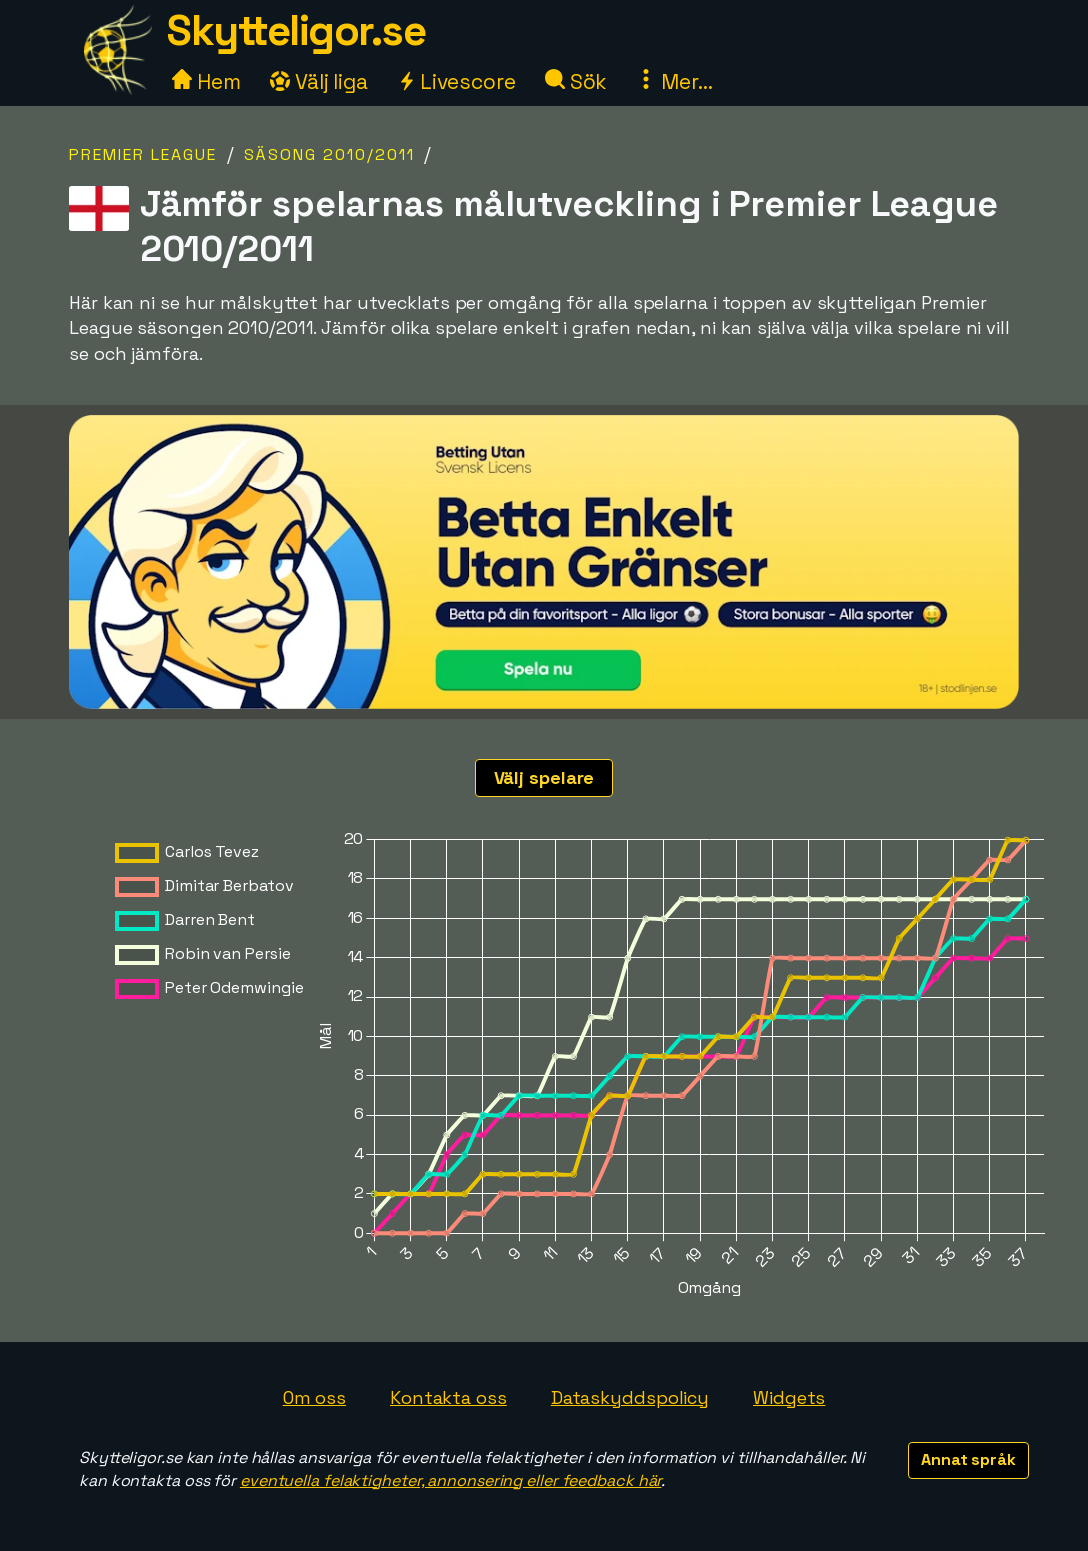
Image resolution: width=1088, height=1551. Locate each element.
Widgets (789, 1397)
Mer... (674, 81)
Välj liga (319, 81)
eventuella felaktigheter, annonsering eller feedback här (450, 1480)
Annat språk (968, 1459)
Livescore (456, 81)
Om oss (314, 1397)
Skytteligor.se (296, 30)
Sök (576, 81)
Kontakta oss (448, 1397)
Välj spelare (544, 777)
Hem (206, 81)
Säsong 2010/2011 (329, 154)
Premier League (143, 154)
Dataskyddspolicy (630, 1397)
